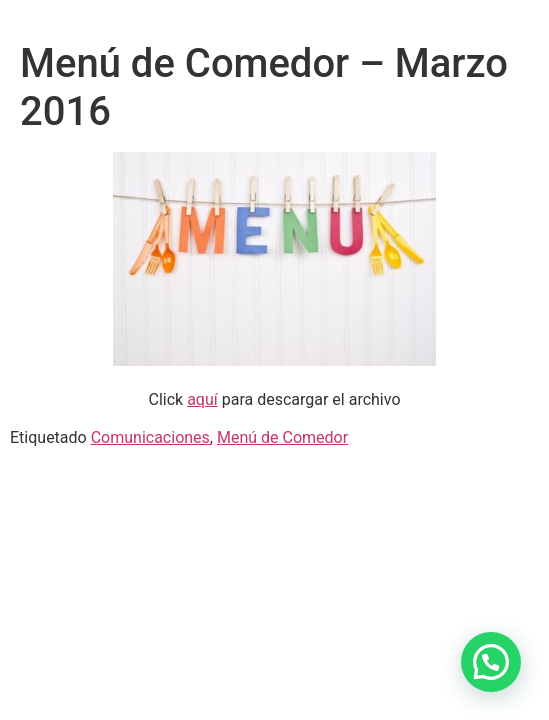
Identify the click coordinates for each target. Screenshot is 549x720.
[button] (491, 662)
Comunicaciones (150, 437)
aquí (202, 399)
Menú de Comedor (282, 437)
